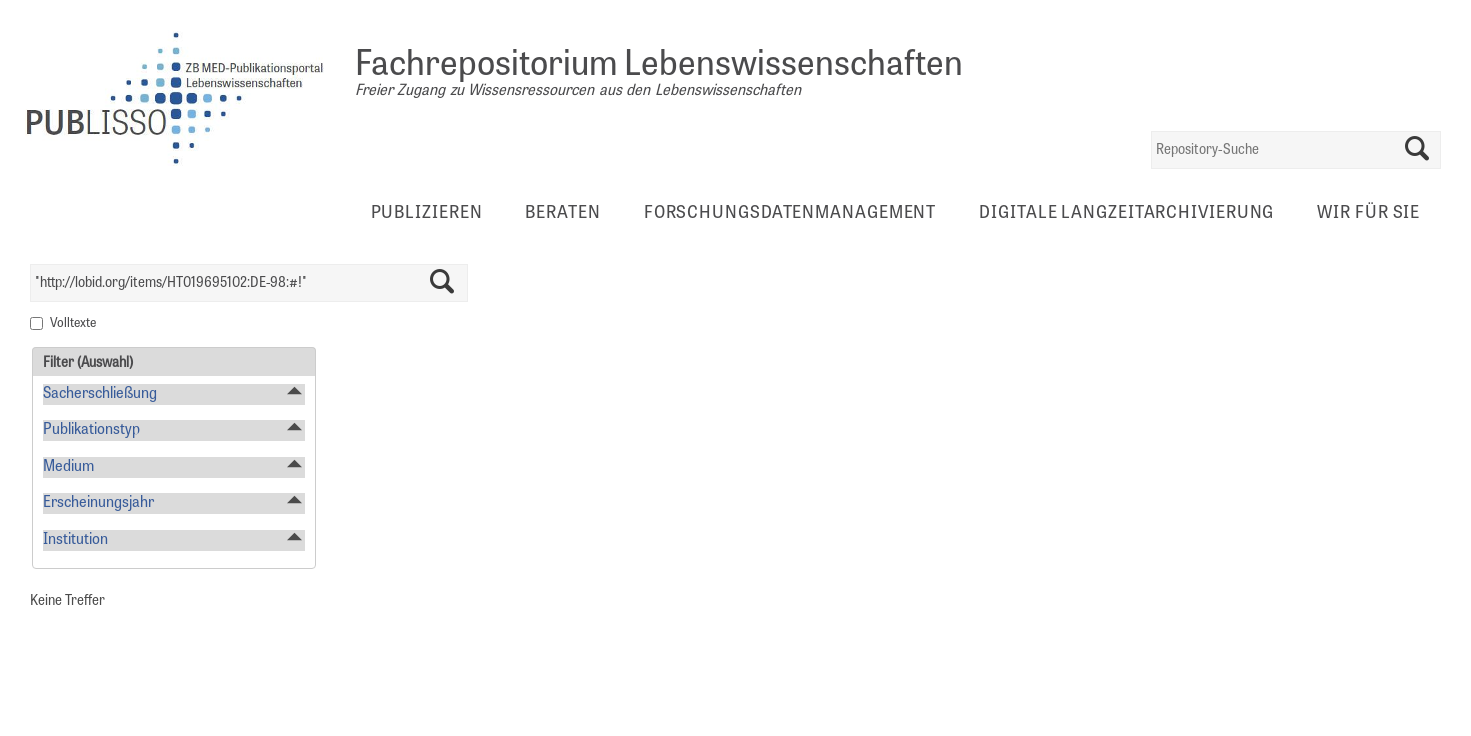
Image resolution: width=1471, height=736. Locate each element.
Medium (68, 467)
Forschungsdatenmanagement (790, 214)
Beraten (562, 214)
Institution (75, 540)
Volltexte (73, 324)
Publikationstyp (91, 430)
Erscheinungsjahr (98, 503)
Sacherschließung (100, 394)
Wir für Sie (1368, 214)
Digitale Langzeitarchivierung (1126, 214)
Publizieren (427, 214)
